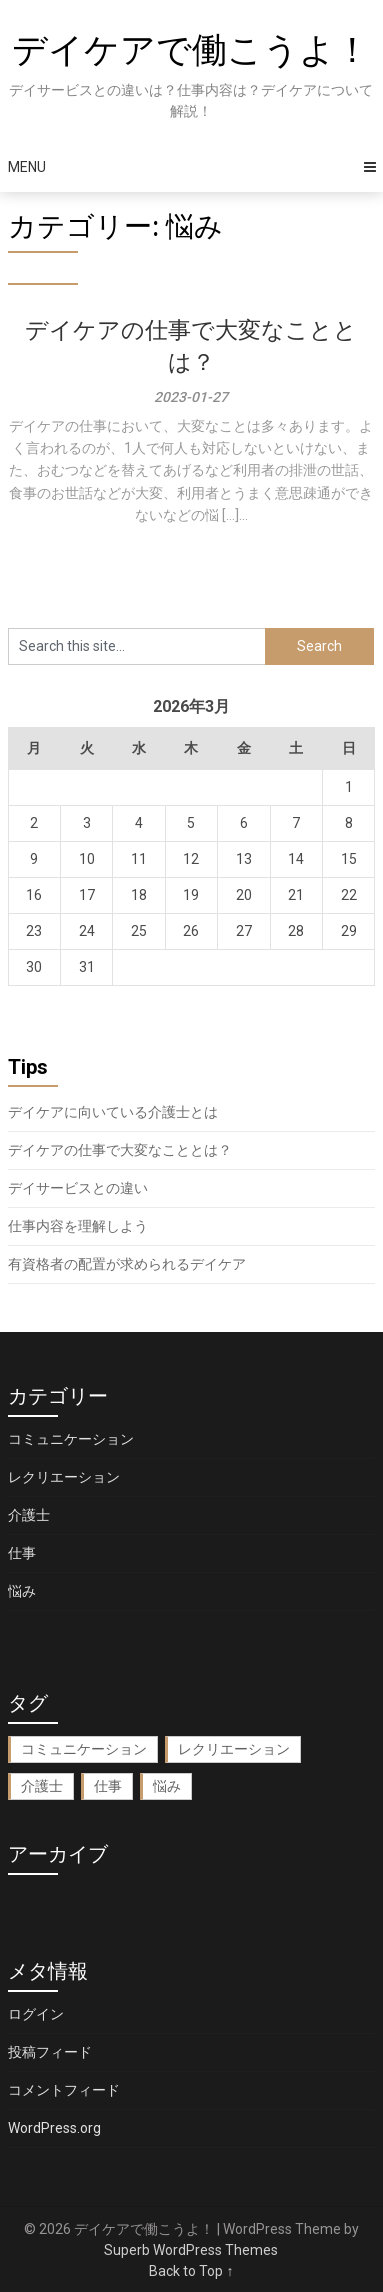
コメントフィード (64, 2090)
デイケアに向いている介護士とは (113, 1112)
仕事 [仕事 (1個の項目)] (108, 1786)
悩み (22, 1591)
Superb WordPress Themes (191, 2250)
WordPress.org (54, 2128)
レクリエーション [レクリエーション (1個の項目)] (234, 1749)
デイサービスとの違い (78, 1188)
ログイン (36, 2014)
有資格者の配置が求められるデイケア (127, 1264)
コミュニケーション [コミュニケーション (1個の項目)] (84, 1749)
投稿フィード (50, 2052)
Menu (27, 167)
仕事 (22, 1553)
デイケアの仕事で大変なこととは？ (120, 1150)
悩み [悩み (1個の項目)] (167, 1786)
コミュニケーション (71, 1439)
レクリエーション (64, 1477)
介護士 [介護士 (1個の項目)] (42, 1786)
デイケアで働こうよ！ (191, 50)
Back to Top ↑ (191, 2271)
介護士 (29, 1515)
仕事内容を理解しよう (78, 1226)
